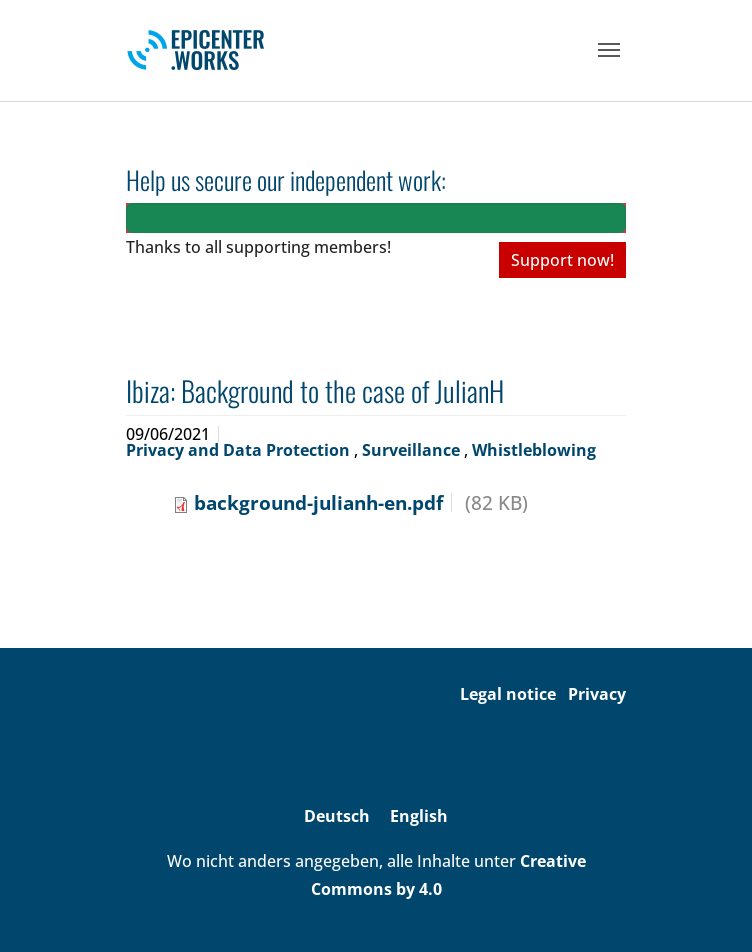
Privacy (597, 694)
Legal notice (508, 694)
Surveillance (413, 450)
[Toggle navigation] (609, 50)
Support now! (562, 260)
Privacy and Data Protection (240, 450)
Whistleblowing (534, 450)
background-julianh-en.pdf (318, 502)
